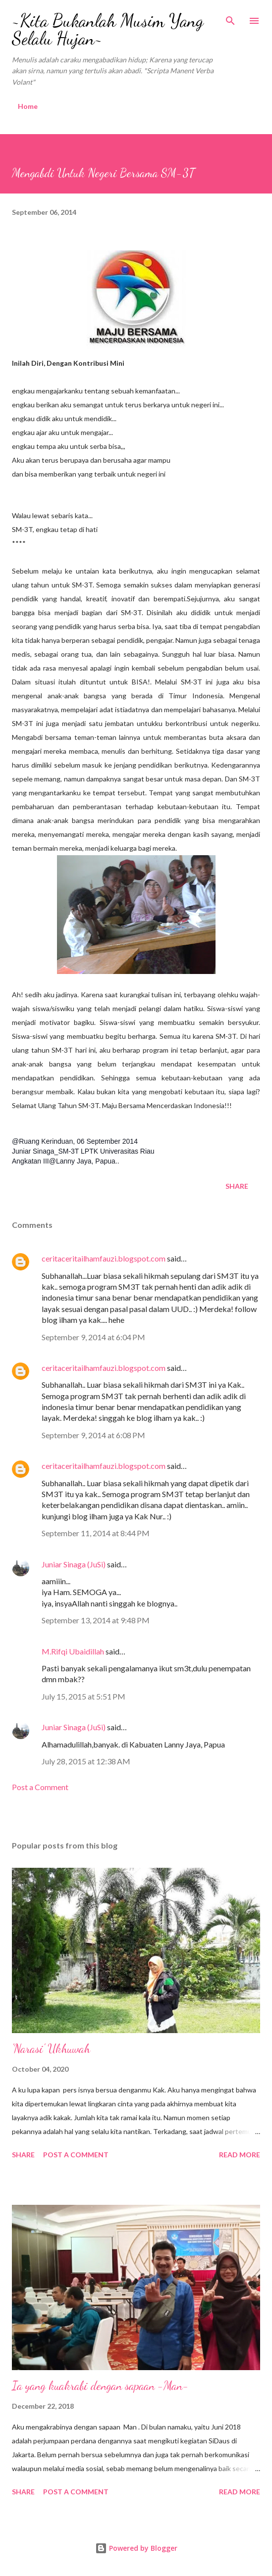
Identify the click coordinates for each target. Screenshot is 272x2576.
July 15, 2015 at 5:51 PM (83, 1696)
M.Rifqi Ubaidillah (73, 1651)
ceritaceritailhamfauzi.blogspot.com (103, 1258)
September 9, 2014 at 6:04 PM (93, 1337)
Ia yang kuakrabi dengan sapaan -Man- (100, 2386)
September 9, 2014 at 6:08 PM (93, 1435)
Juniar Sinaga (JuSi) (74, 1564)
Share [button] (236, 1186)
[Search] (230, 18)
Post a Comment (40, 1787)
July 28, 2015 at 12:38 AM (86, 1761)
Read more (239, 2154)
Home (28, 106)
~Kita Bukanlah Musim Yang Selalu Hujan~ (108, 29)
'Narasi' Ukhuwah (51, 2048)
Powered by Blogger (136, 2548)
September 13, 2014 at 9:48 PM (96, 1620)
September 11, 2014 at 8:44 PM (96, 1533)
